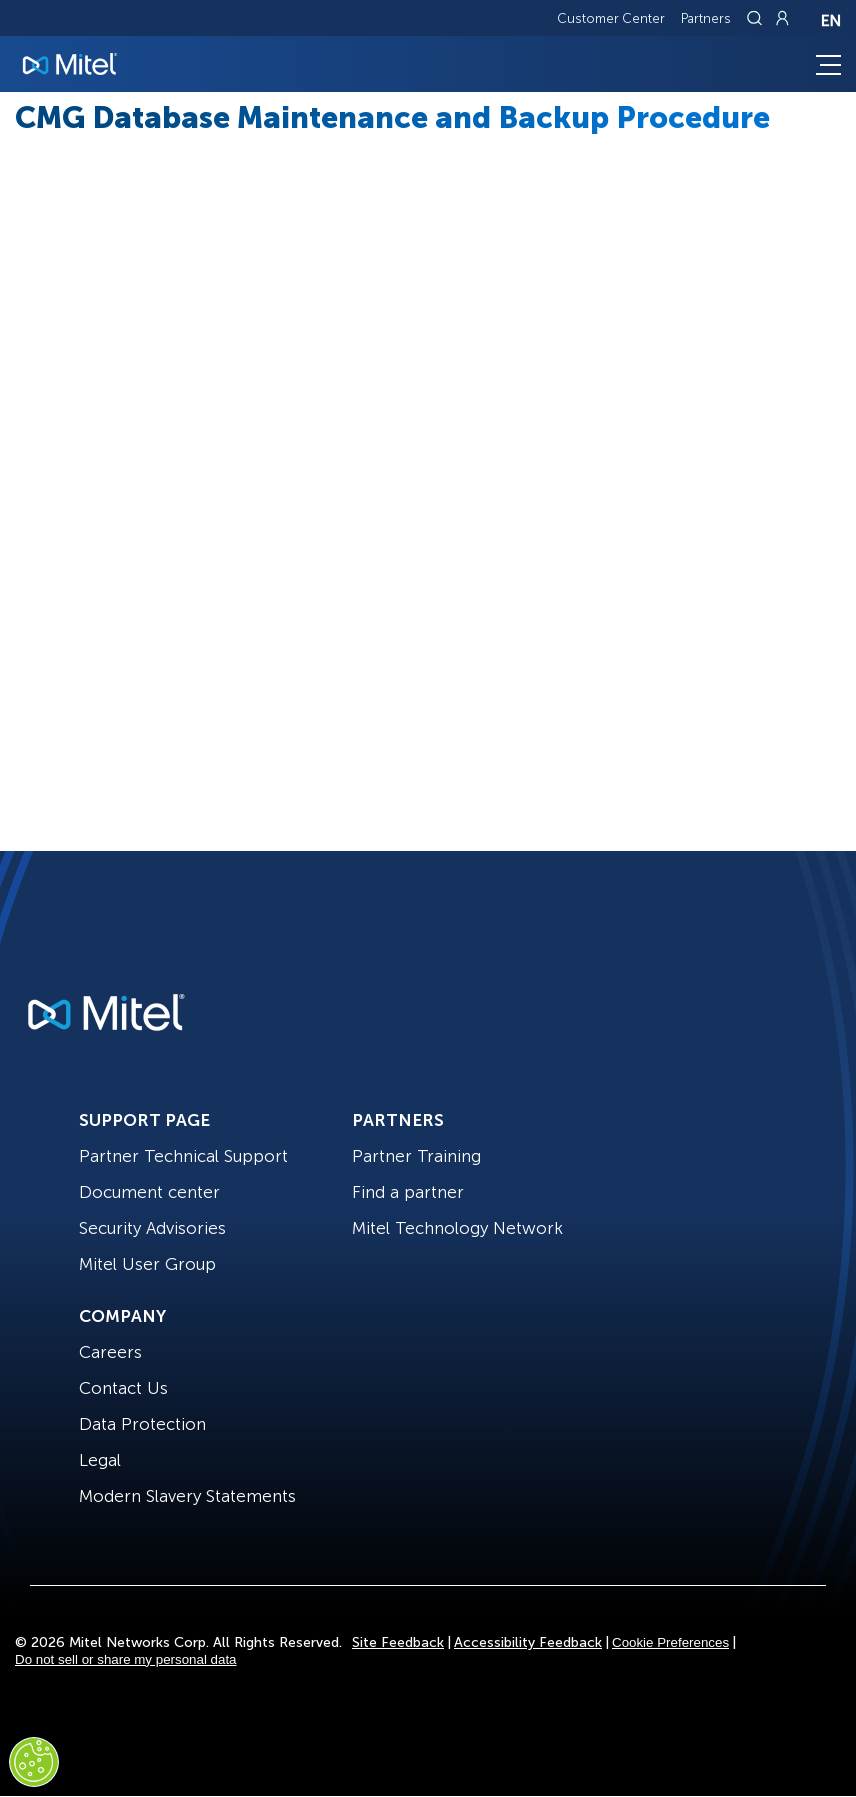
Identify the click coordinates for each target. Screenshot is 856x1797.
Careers (110, 1352)
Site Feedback (398, 1642)
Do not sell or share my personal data (126, 1659)
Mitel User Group (147, 1264)
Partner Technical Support (183, 1156)
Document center (149, 1192)
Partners (706, 18)
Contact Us (123, 1388)
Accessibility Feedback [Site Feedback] (528, 1642)
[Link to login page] (782, 18)
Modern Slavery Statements (187, 1496)
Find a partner (408, 1192)
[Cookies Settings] (34, 1762)
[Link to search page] (757, 18)
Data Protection (142, 1424)
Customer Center (611, 18)
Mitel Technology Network (457, 1228)
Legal (100, 1460)
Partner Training (416, 1156)
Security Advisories (152, 1228)
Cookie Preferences (670, 1642)
